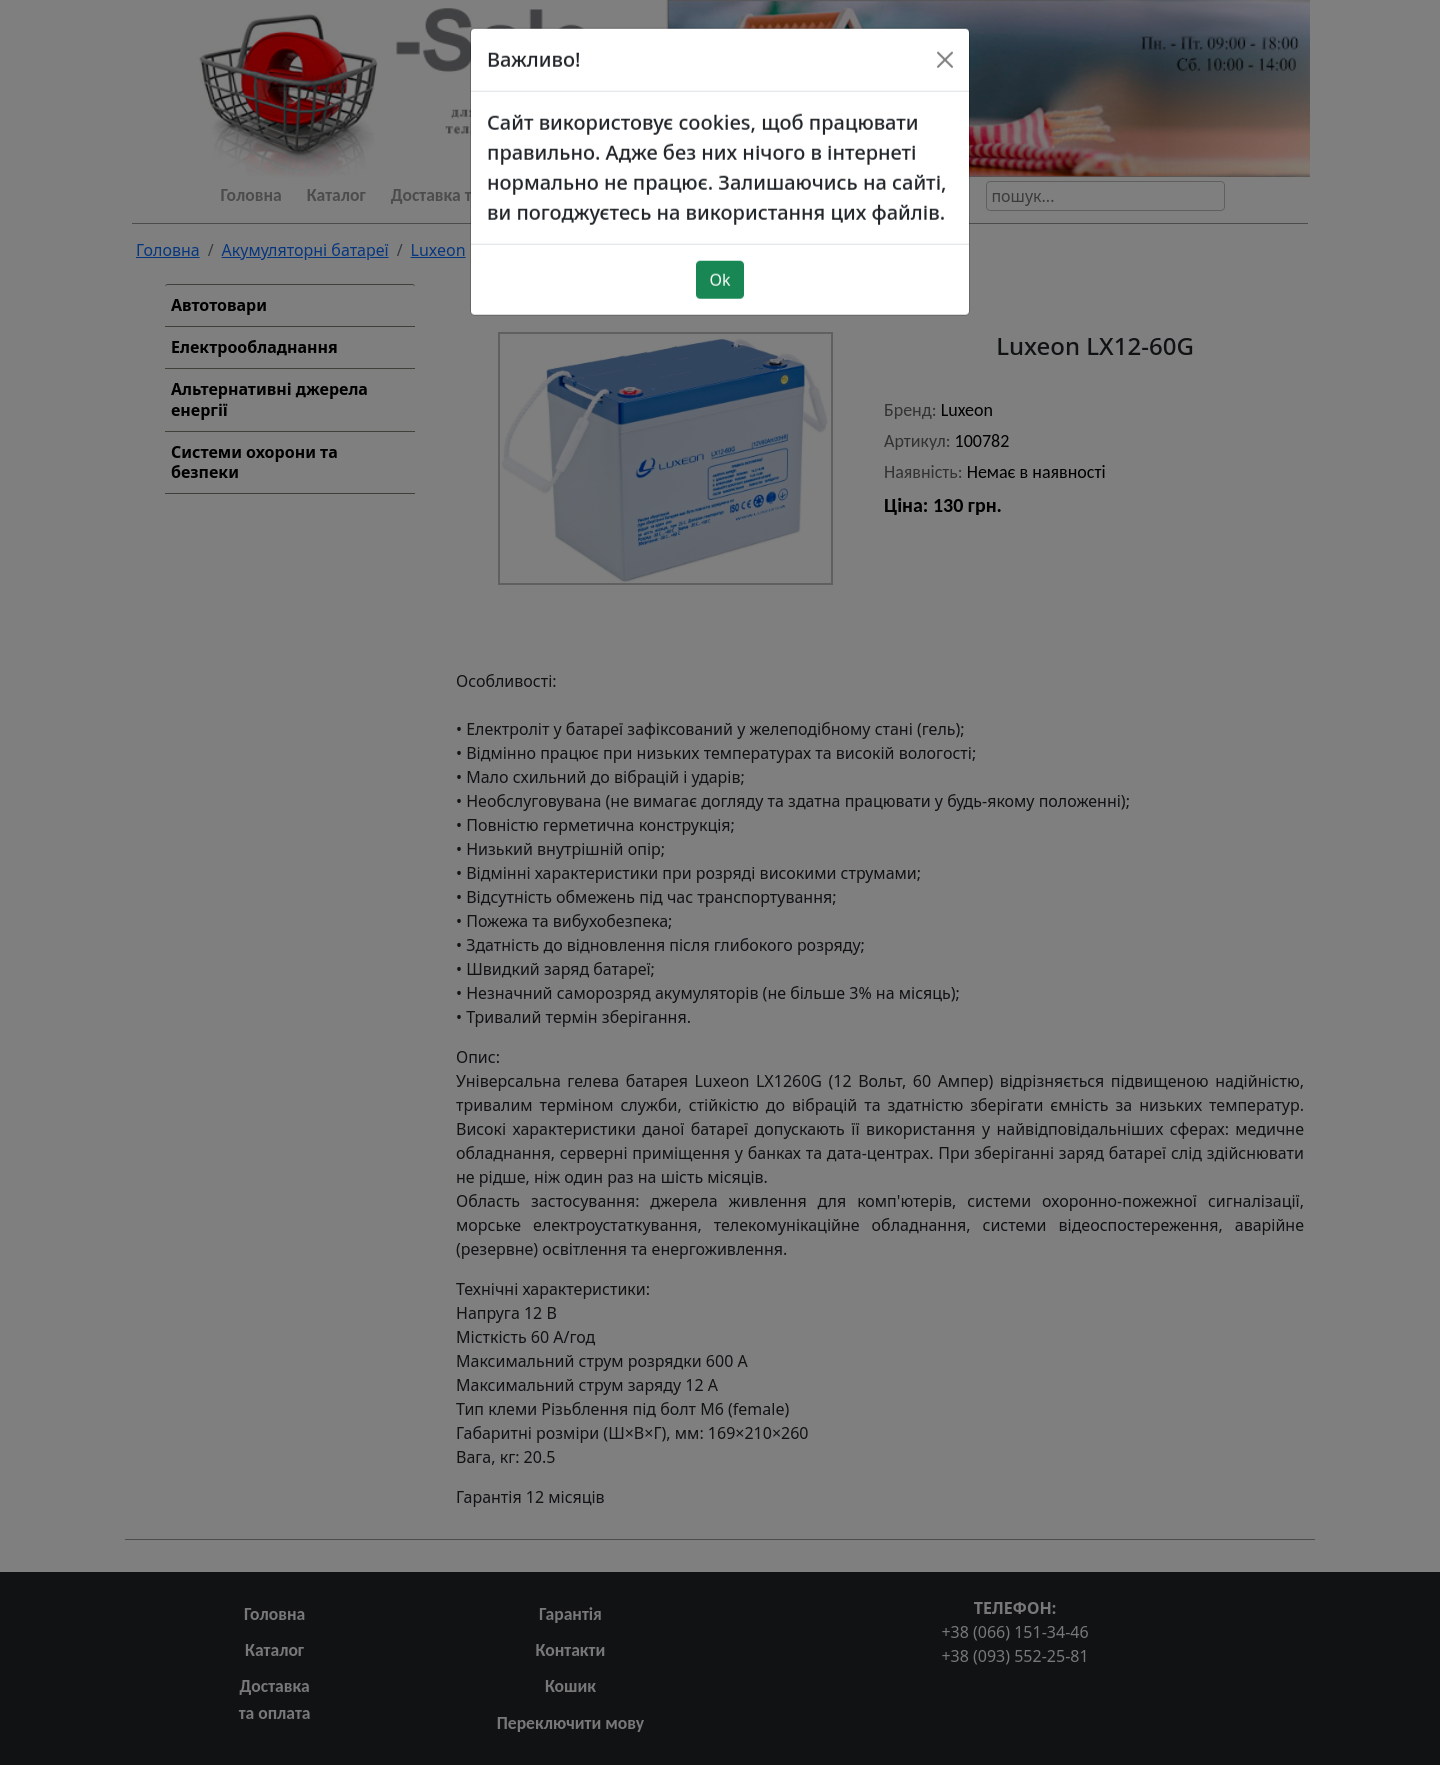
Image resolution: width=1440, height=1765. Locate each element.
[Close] (945, 27)
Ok (719, 247)
